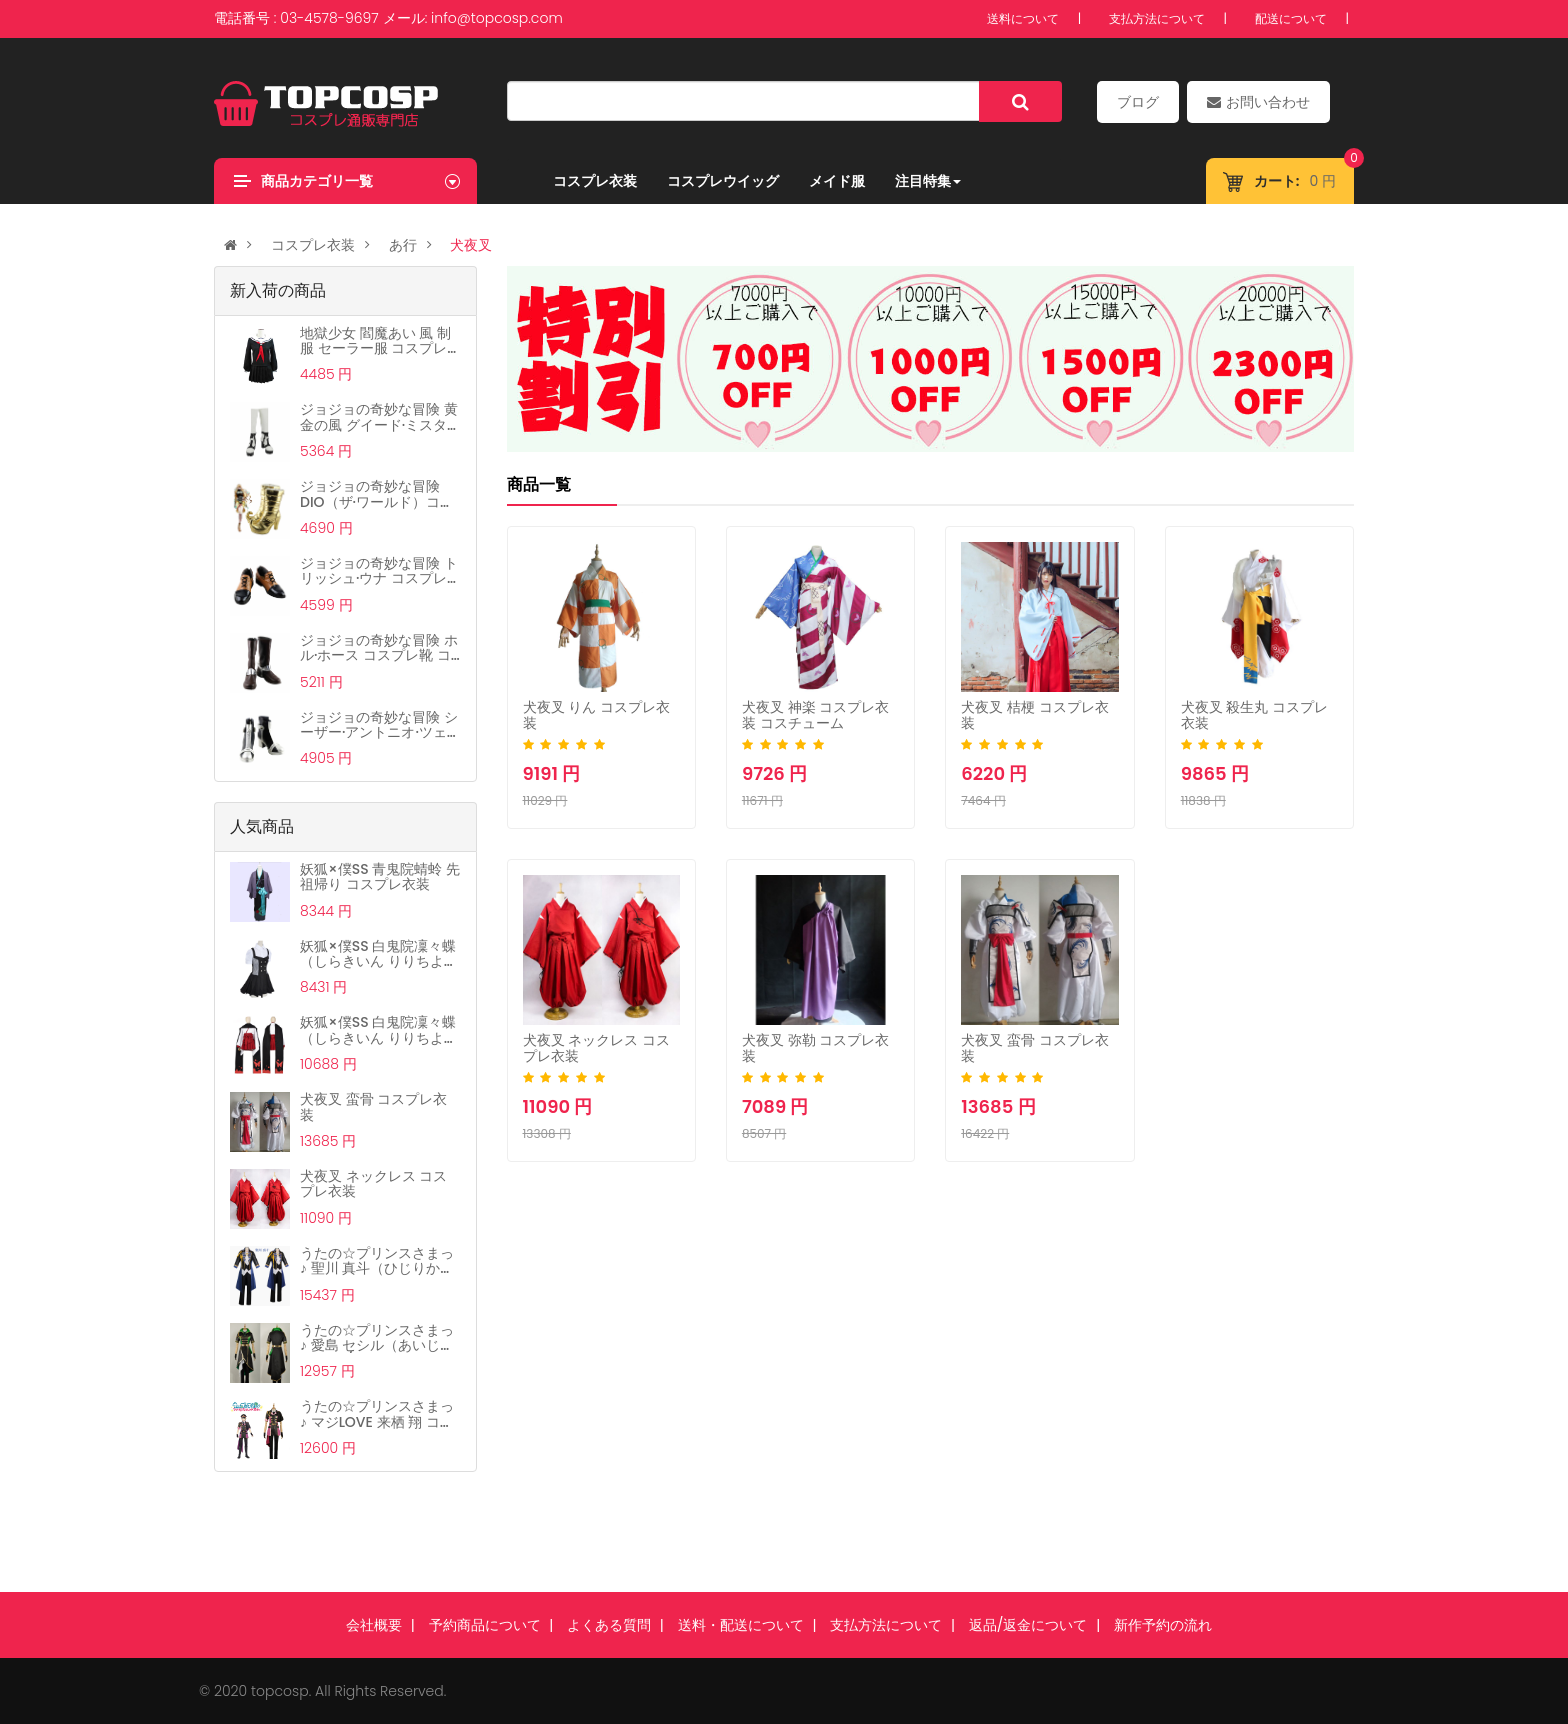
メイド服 (837, 181)
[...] (743, 101)
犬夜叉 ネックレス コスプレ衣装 (596, 1047)
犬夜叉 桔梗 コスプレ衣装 (1034, 714)
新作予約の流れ (1163, 1625)
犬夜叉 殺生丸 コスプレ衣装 (1254, 714)
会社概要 (374, 1625)
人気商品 (262, 826)
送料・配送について (741, 1625)
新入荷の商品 (278, 290)
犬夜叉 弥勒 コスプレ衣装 (815, 1047)
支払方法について (1157, 18)
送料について (1023, 18)
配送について (1291, 18)
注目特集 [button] (928, 181)
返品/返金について (1028, 1625)
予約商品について (485, 1625)
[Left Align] (1020, 101)
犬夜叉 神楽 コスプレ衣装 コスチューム (815, 714)
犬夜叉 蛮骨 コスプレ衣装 (1034, 1047)
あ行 (403, 245)
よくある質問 (609, 1625)
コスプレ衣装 (595, 181)
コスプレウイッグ (723, 181)
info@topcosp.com (497, 18)
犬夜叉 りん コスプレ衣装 (596, 714)
